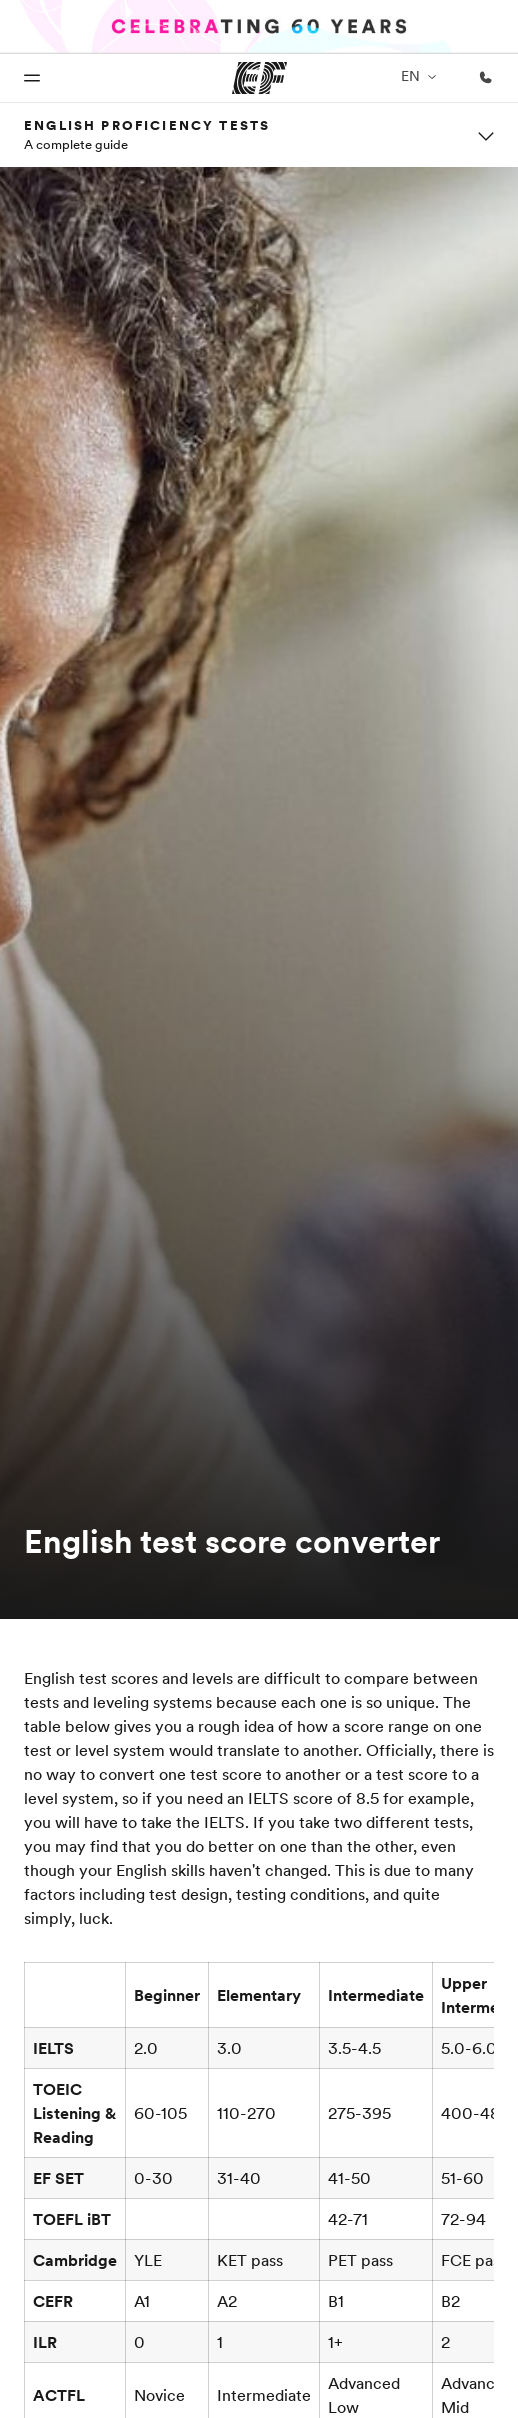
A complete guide (76, 144)
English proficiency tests (147, 125)
